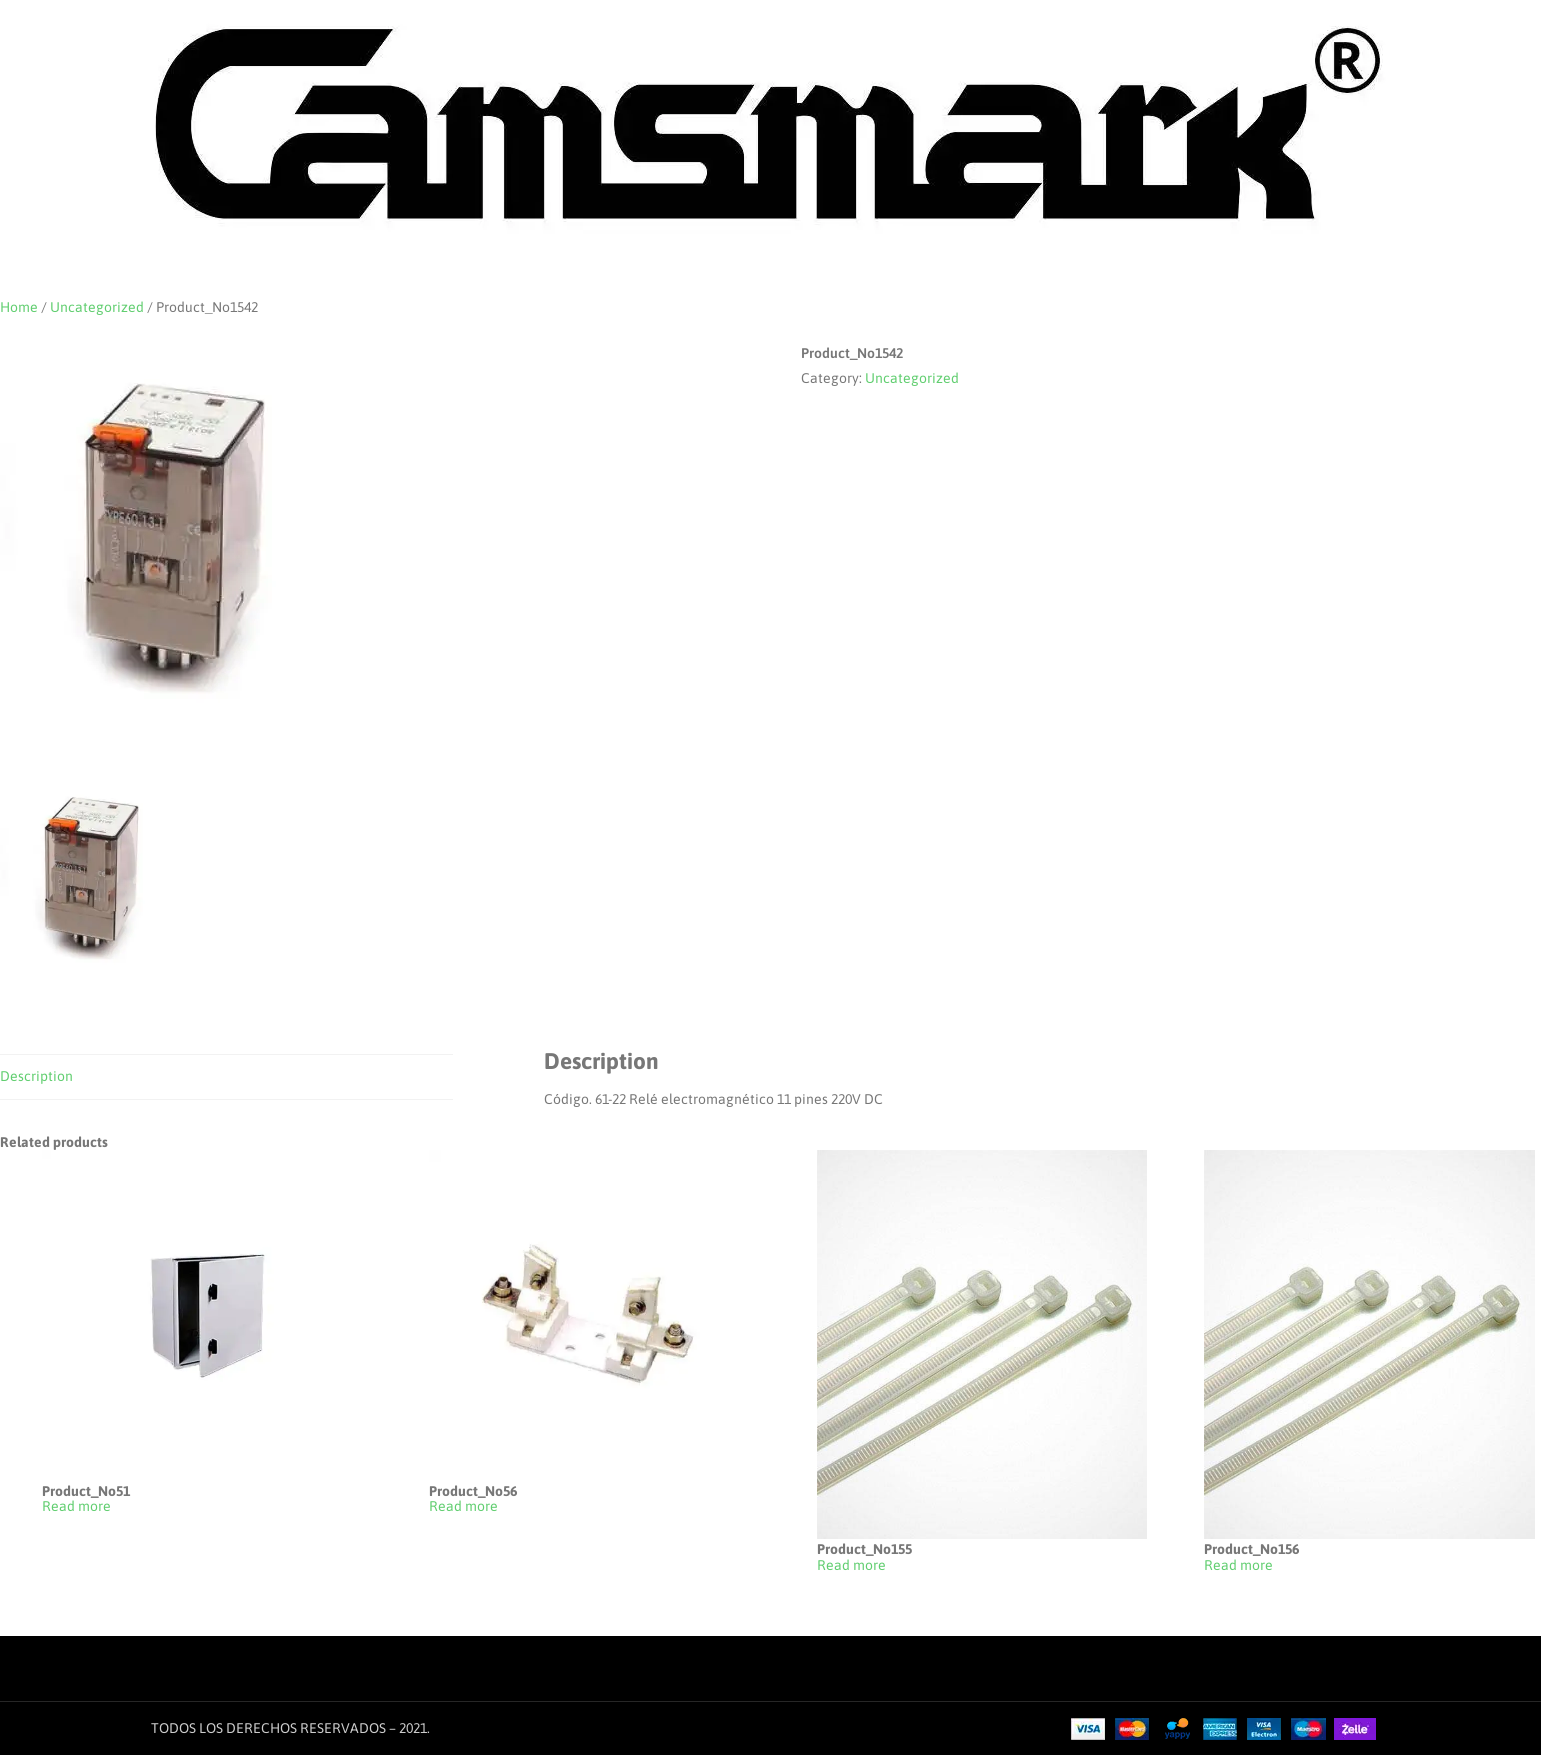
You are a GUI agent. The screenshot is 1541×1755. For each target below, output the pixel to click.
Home (19, 307)
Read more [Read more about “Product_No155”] (851, 1565)
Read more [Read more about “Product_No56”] (463, 1506)
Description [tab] (36, 1076)
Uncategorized (97, 307)
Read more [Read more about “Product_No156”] (1238, 1565)
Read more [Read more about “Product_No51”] (76, 1506)
